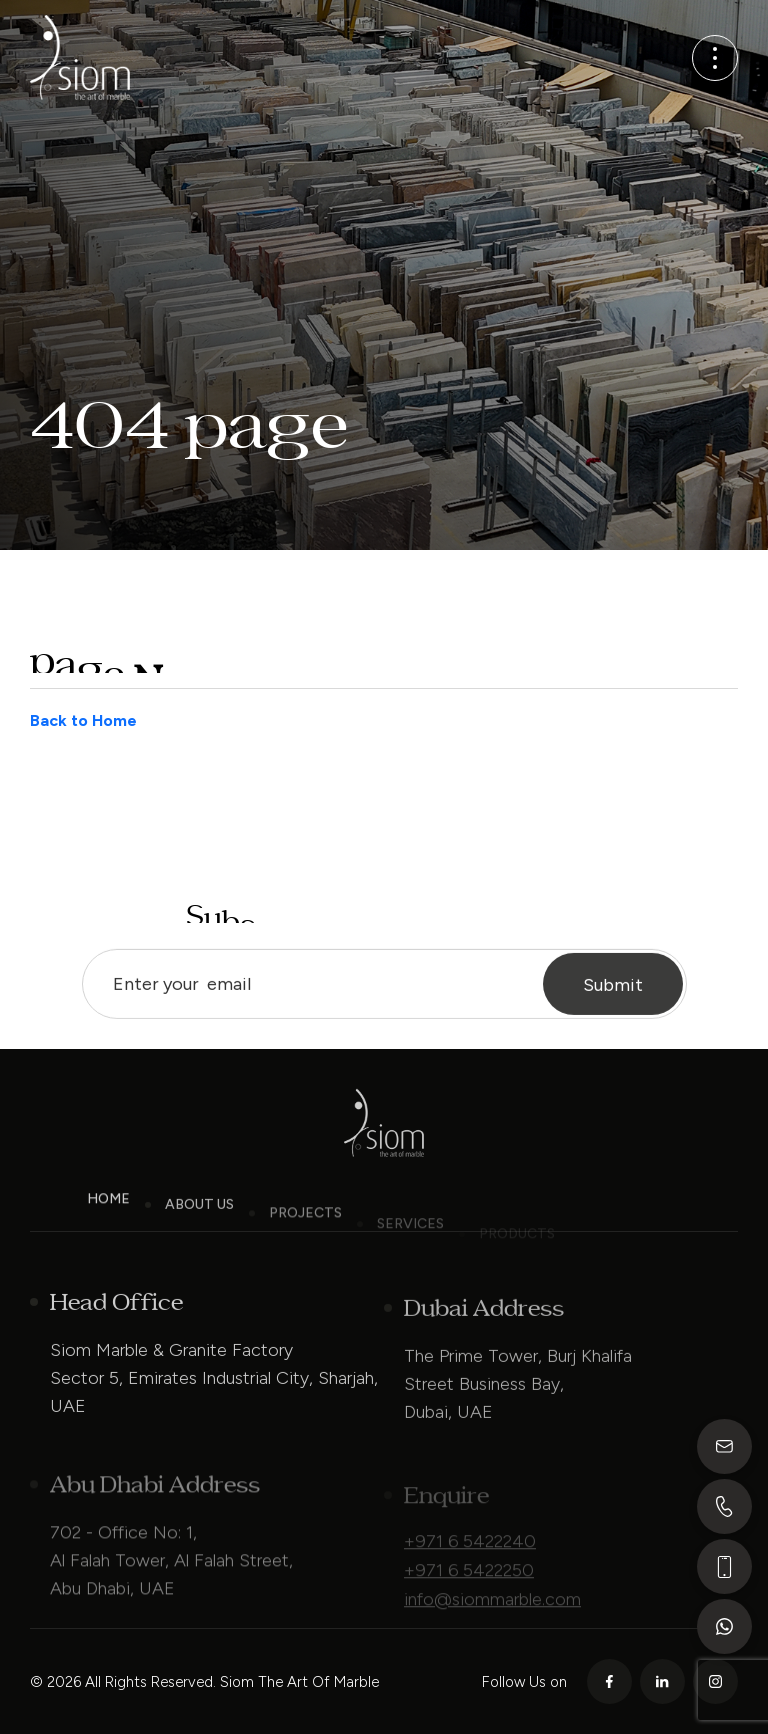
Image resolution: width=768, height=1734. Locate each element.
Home (108, 1212)
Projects (305, 1233)
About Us (199, 1223)
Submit (613, 999)
